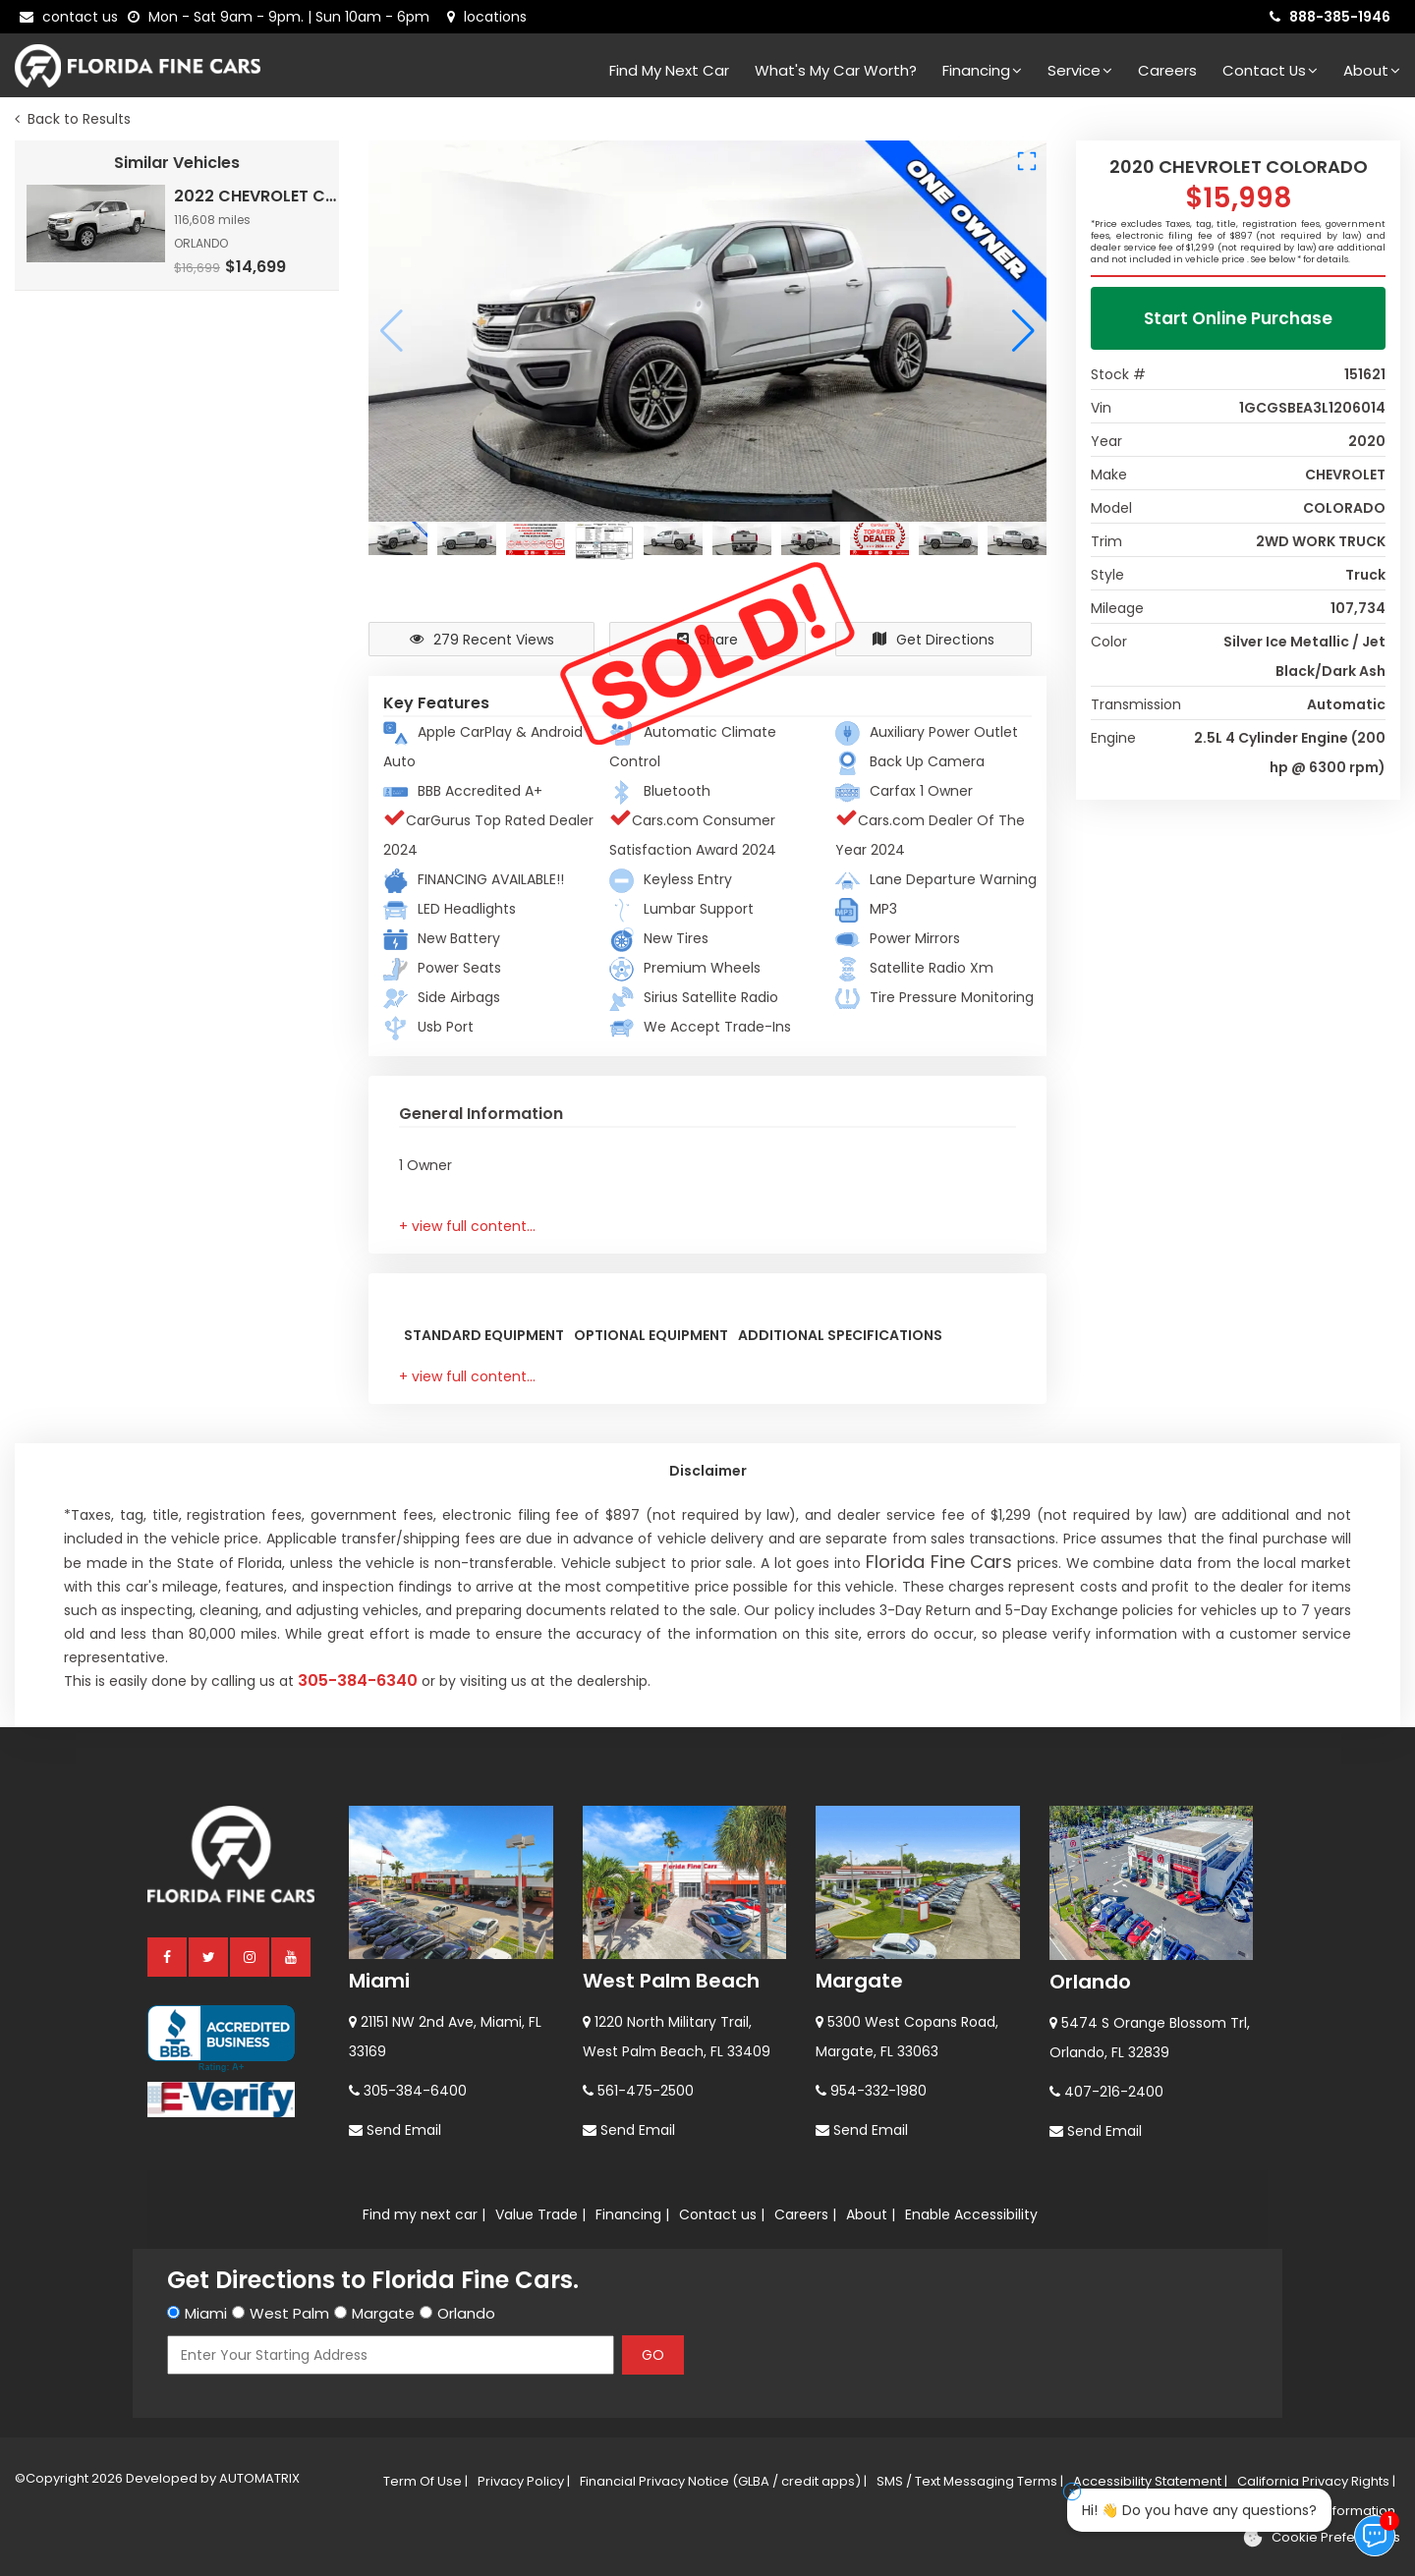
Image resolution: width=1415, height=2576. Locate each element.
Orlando (1090, 1981)
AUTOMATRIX (258, 2478)
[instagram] (250, 1956)
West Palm (289, 2313)
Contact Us (1270, 70)
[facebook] (168, 1956)
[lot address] (487, 17)
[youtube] (291, 1956)
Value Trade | (540, 2214)
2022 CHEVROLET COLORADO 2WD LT (258, 196)
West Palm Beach (671, 1980)
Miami (379, 1980)
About (1371, 70)
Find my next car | (424, 2214)
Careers (1167, 70)
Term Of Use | (425, 2481)
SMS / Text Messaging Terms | (970, 2481)
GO (653, 2355)
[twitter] (209, 1956)
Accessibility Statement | (1150, 2481)
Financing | (632, 2214)
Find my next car (669, 70)
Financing (982, 70)
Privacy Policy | (524, 2481)
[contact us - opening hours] (282, 17)
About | (870, 2214)
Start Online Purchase (1238, 318)
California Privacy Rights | (1316, 2481)
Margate (859, 1980)
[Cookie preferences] (1321, 2537)
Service (1079, 70)
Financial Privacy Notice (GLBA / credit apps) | (723, 2481)
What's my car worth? (836, 70)
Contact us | (721, 2214)
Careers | (805, 2214)
